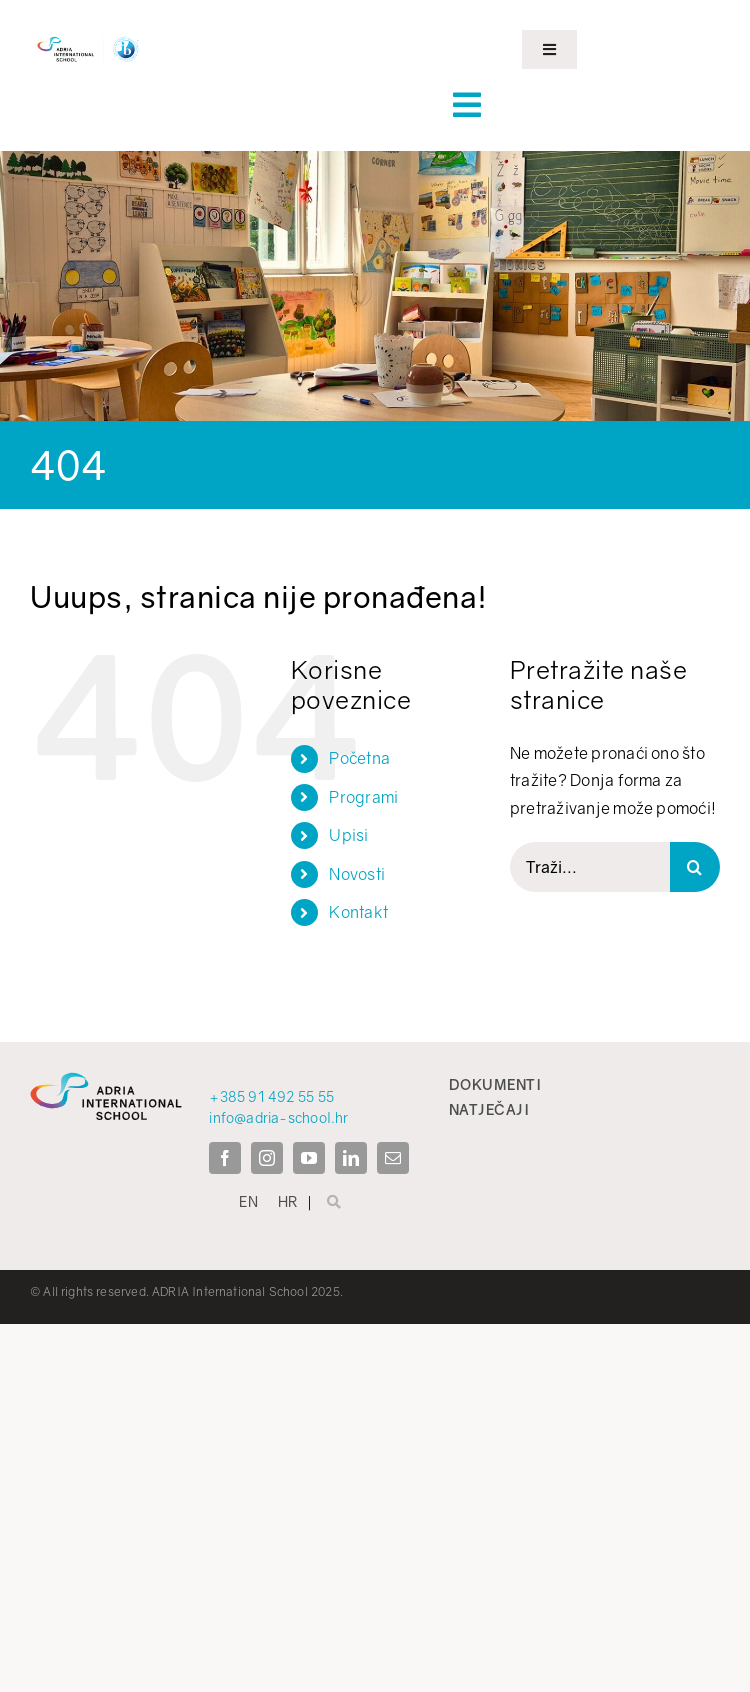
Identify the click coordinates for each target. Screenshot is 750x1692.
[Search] (695, 867)
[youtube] (309, 1158)
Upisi (348, 835)
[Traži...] (590, 867)
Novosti (357, 874)
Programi (363, 797)
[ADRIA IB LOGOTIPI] (88, 38)
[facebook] (225, 1158)
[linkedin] (351, 1158)
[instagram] (267, 1158)
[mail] (393, 1158)
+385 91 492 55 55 (271, 1096)
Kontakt (358, 912)
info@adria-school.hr (278, 1117)
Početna (359, 758)
